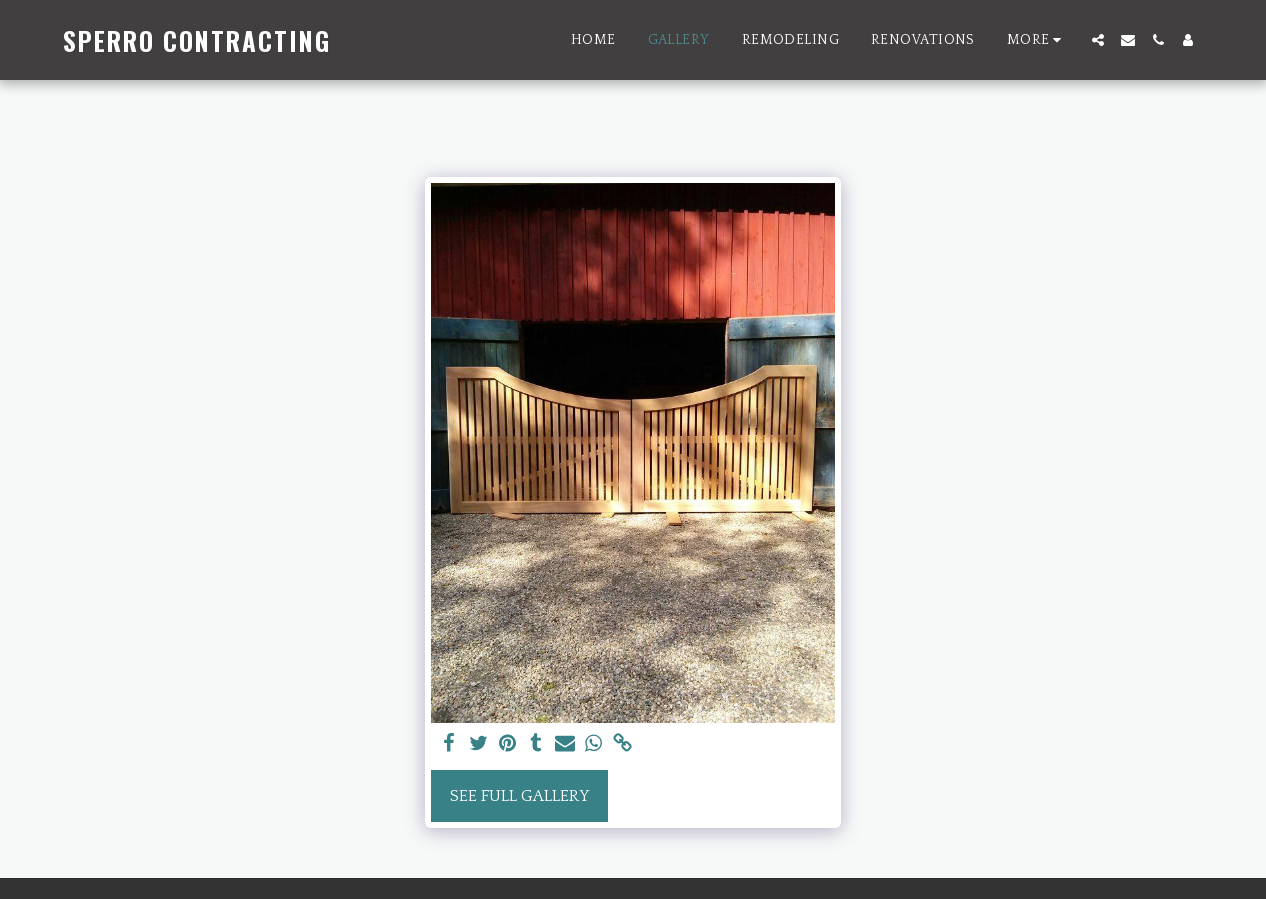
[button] (1098, 40)
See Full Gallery (519, 796)
